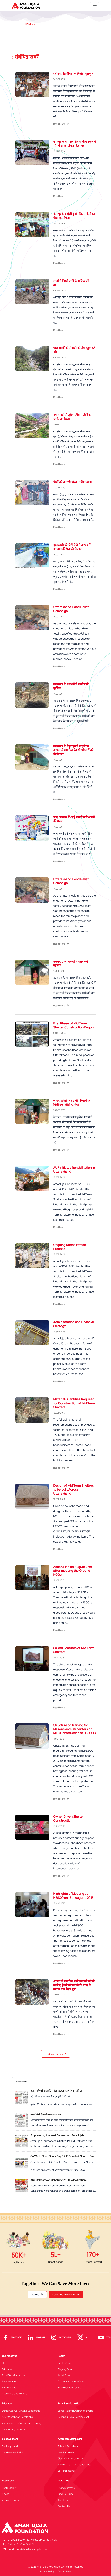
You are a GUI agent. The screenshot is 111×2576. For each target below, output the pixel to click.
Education (7, 2369)
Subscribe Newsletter (65, 2294)
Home (28, 24)
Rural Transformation (13, 2375)
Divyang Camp (65, 2369)
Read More (61, 124)
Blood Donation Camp (69, 2387)
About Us (63, 2500)
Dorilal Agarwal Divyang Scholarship (21, 2410)
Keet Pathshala (66, 2452)
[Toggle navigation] (94, 5)
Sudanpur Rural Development (73, 2416)
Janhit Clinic (64, 2375)
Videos (5, 2494)
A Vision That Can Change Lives (74, 2464)
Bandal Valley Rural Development (75, 2410)
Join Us (37, 2294)
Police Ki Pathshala (68, 2446)
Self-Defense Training (13, 2452)
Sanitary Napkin (10, 2446)
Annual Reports (10, 2500)
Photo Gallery (9, 2487)
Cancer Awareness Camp (71, 2381)
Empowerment (10, 2381)
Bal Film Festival (66, 2470)
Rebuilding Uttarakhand (14, 2393)
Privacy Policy (47, 2571)
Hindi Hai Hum (65, 2494)
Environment (9, 2387)
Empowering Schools (13, 2429)
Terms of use (64, 2571)
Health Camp (65, 2363)
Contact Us (64, 2506)
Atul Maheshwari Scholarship (17, 2416)
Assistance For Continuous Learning (21, 2423)
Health (5, 2363)
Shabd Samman (66, 2487)
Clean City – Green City (70, 2458)
